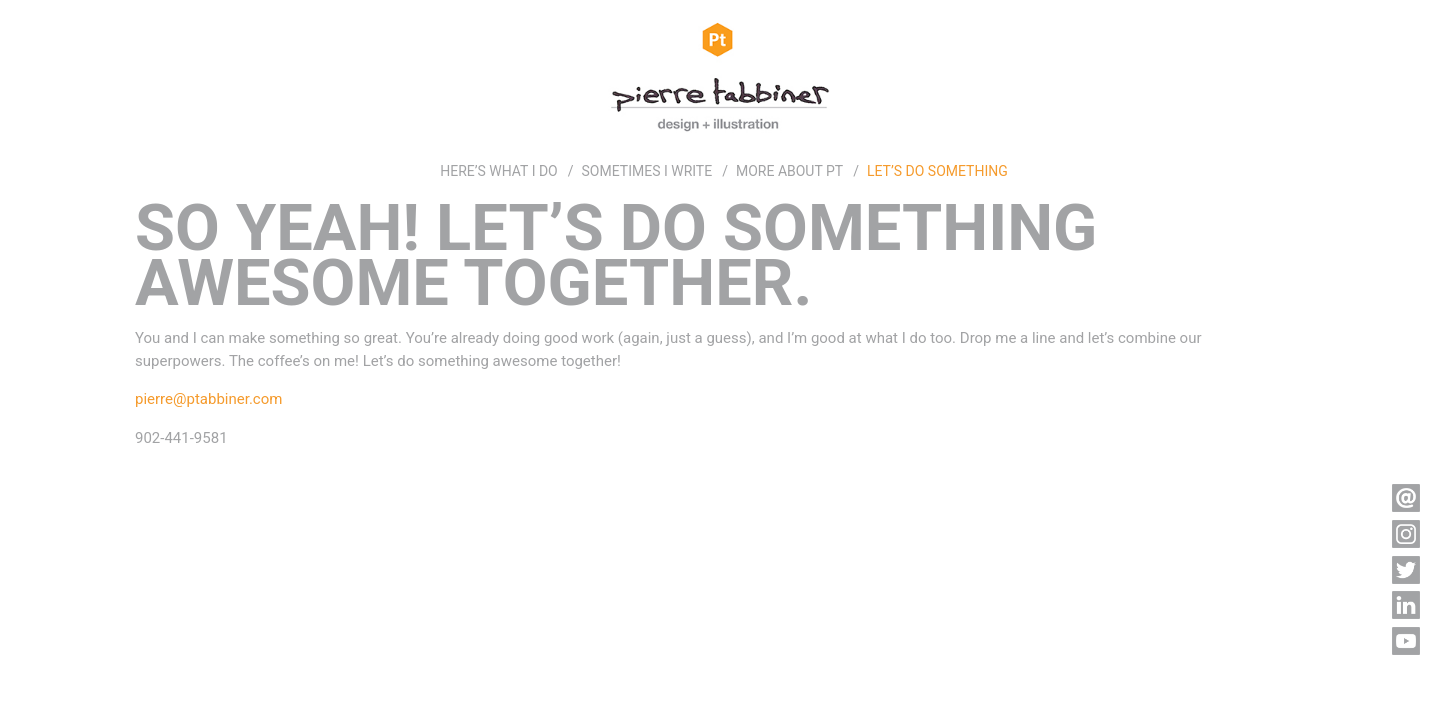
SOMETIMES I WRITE (647, 171)
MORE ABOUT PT (789, 171)
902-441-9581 (181, 438)
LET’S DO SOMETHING (937, 171)
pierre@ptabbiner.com (208, 399)
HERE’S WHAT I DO (499, 171)
